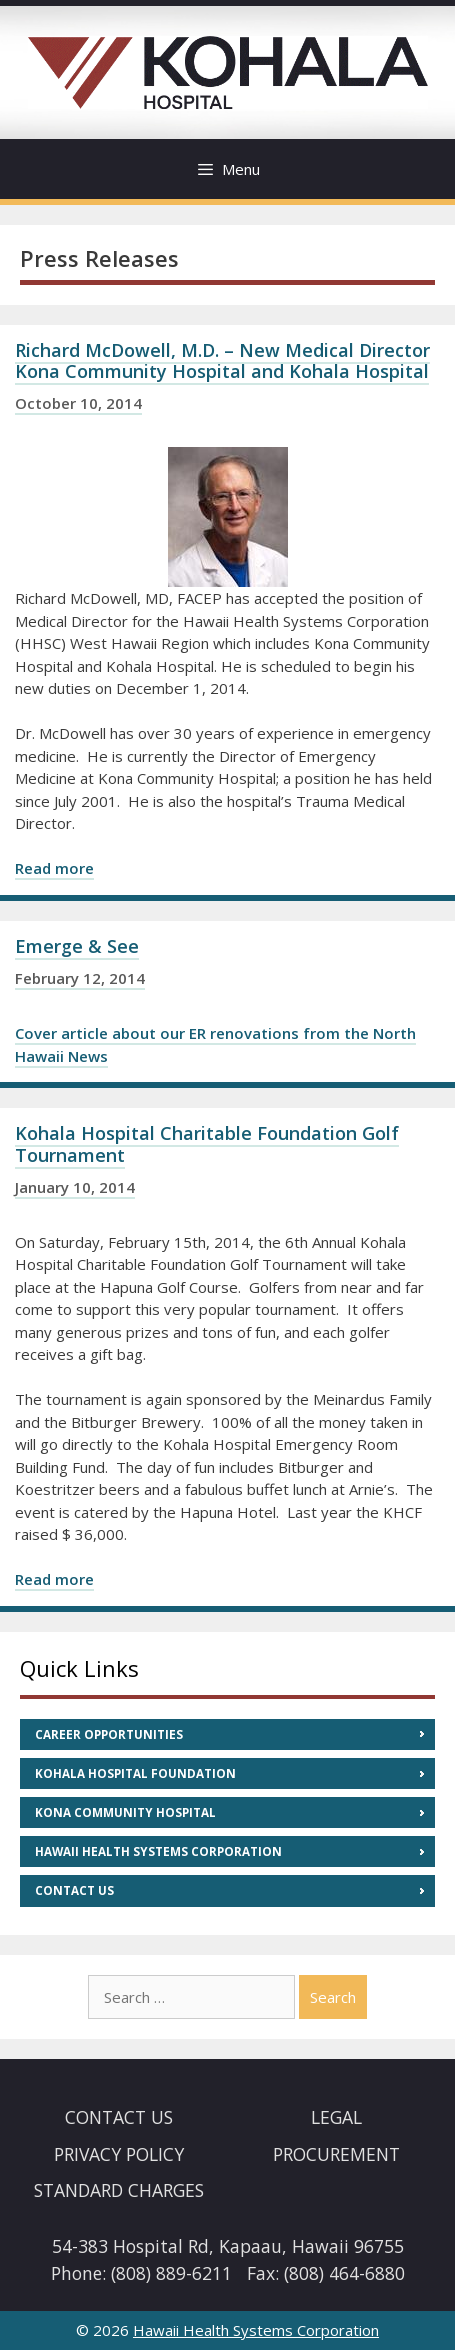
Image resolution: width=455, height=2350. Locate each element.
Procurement (336, 2154)
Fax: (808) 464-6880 (326, 2273)
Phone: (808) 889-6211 (141, 2273)
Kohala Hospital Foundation (135, 1773)
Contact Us (74, 1890)
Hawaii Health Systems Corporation (158, 1851)
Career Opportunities (109, 1734)
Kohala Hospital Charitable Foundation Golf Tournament (207, 1144)
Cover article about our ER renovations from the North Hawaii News (215, 1044)
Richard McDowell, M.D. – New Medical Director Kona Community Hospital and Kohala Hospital (222, 361)
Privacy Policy (119, 2154)
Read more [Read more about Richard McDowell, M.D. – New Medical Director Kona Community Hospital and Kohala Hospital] (54, 868)
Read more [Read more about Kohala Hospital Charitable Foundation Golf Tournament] (54, 1579)
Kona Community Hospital (125, 1812)
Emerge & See (77, 946)
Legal (336, 2117)
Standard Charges (119, 2190)
